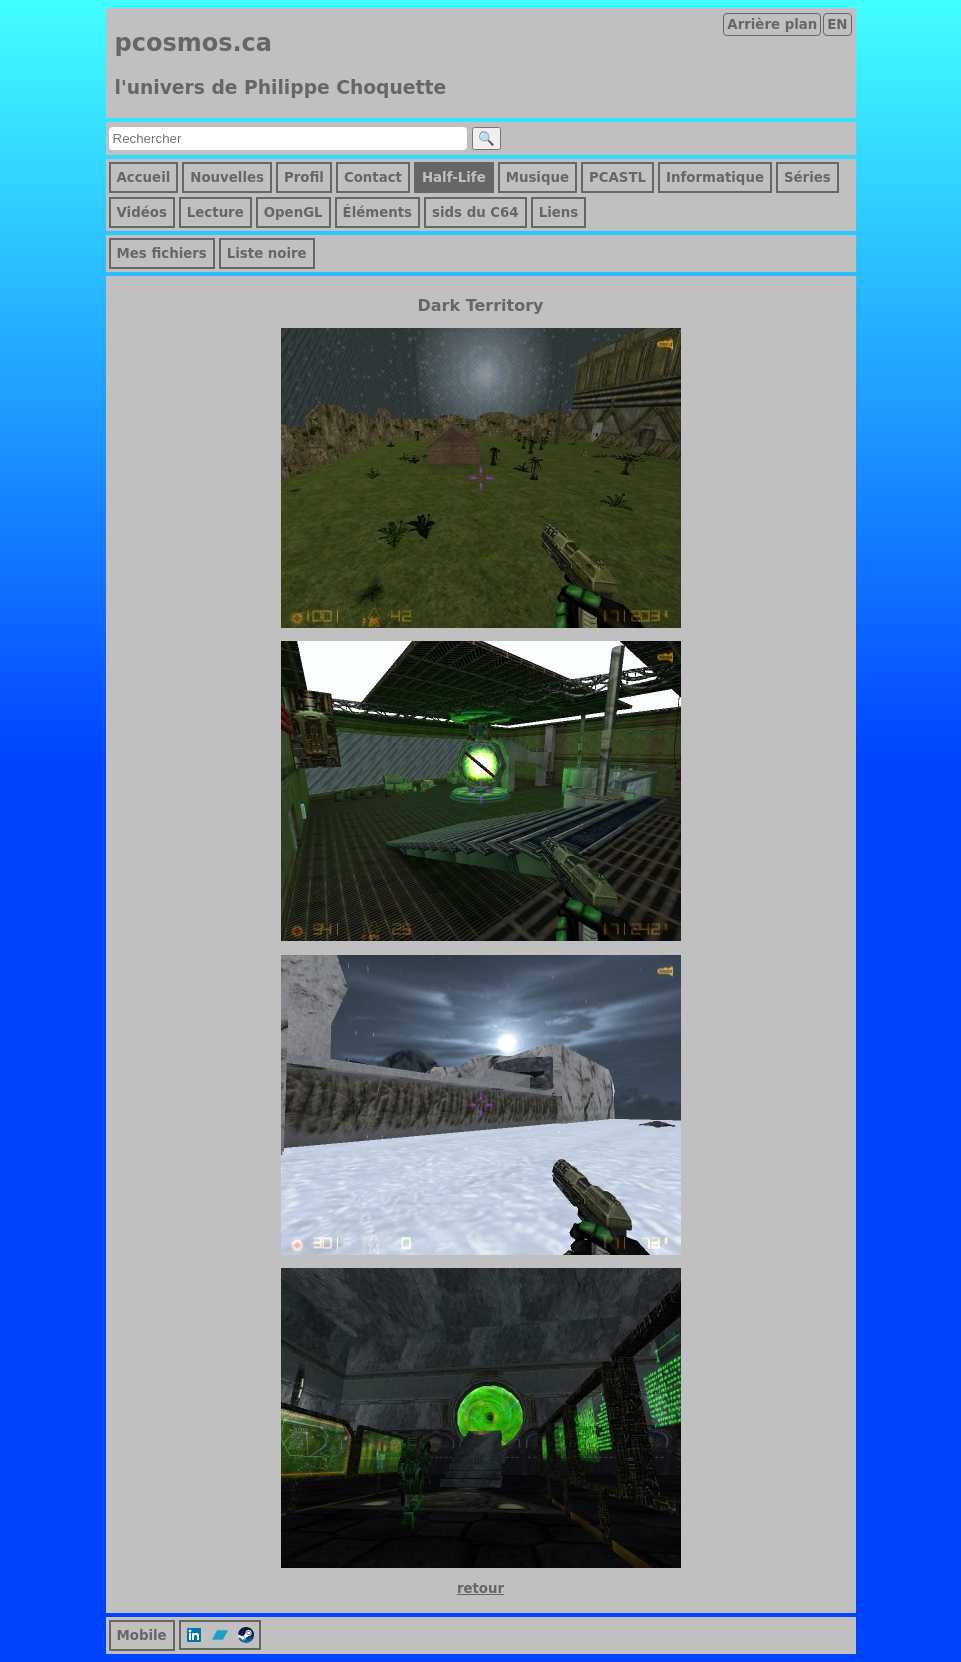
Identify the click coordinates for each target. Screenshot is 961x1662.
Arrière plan (772, 24)
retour (480, 1588)
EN (837, 24)
